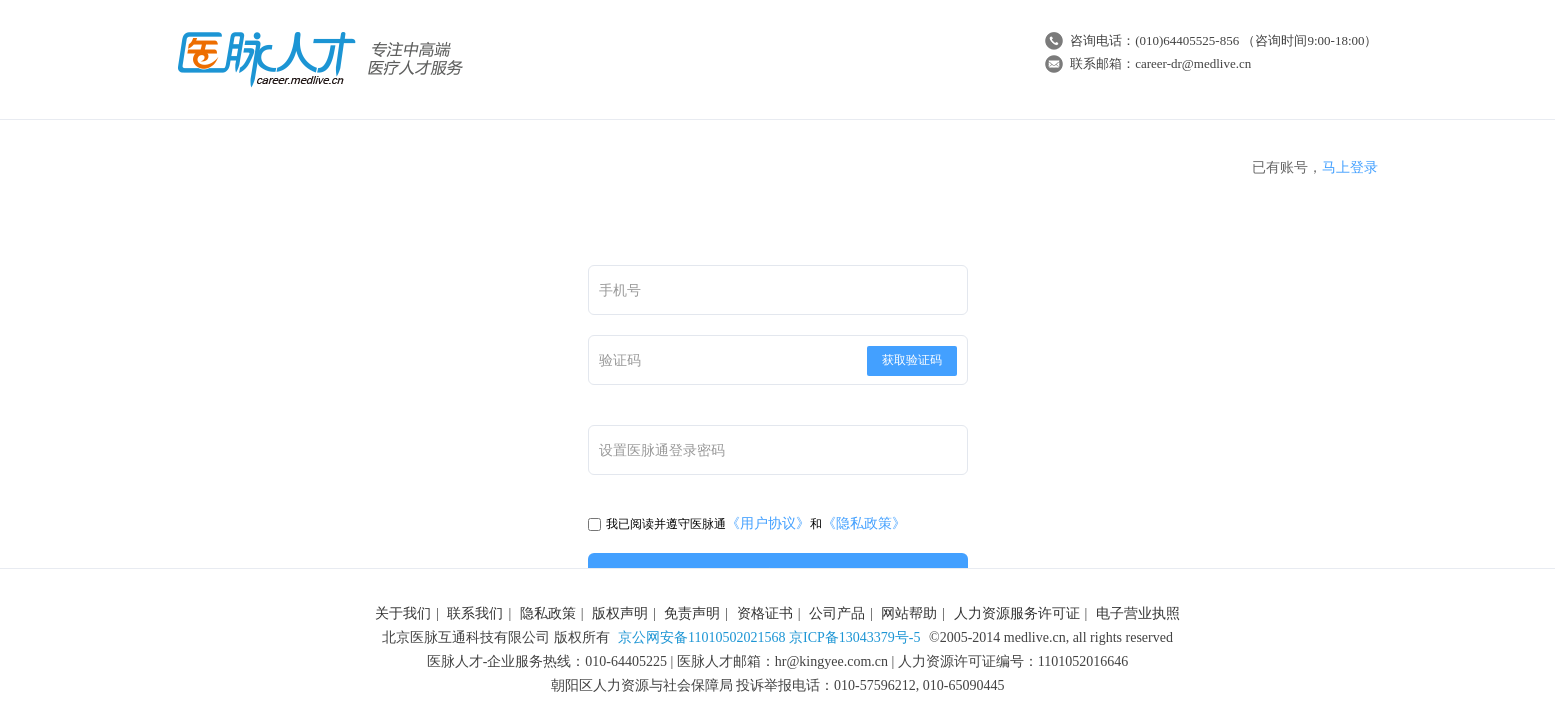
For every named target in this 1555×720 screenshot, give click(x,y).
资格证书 (765, 613)
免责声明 (692, 613)
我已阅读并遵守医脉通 (657, 524)
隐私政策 (548, 613)
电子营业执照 (1138, 613)
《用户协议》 (768, 523)
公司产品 (837, 613)
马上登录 (1350, 167)
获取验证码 (912, 360)
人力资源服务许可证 (1017, 613)
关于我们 (403, 613)
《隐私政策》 (864, 523)
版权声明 (620, 613)
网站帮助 (909, 613)
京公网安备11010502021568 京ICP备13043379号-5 (769, 637)
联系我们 (475, 613)
